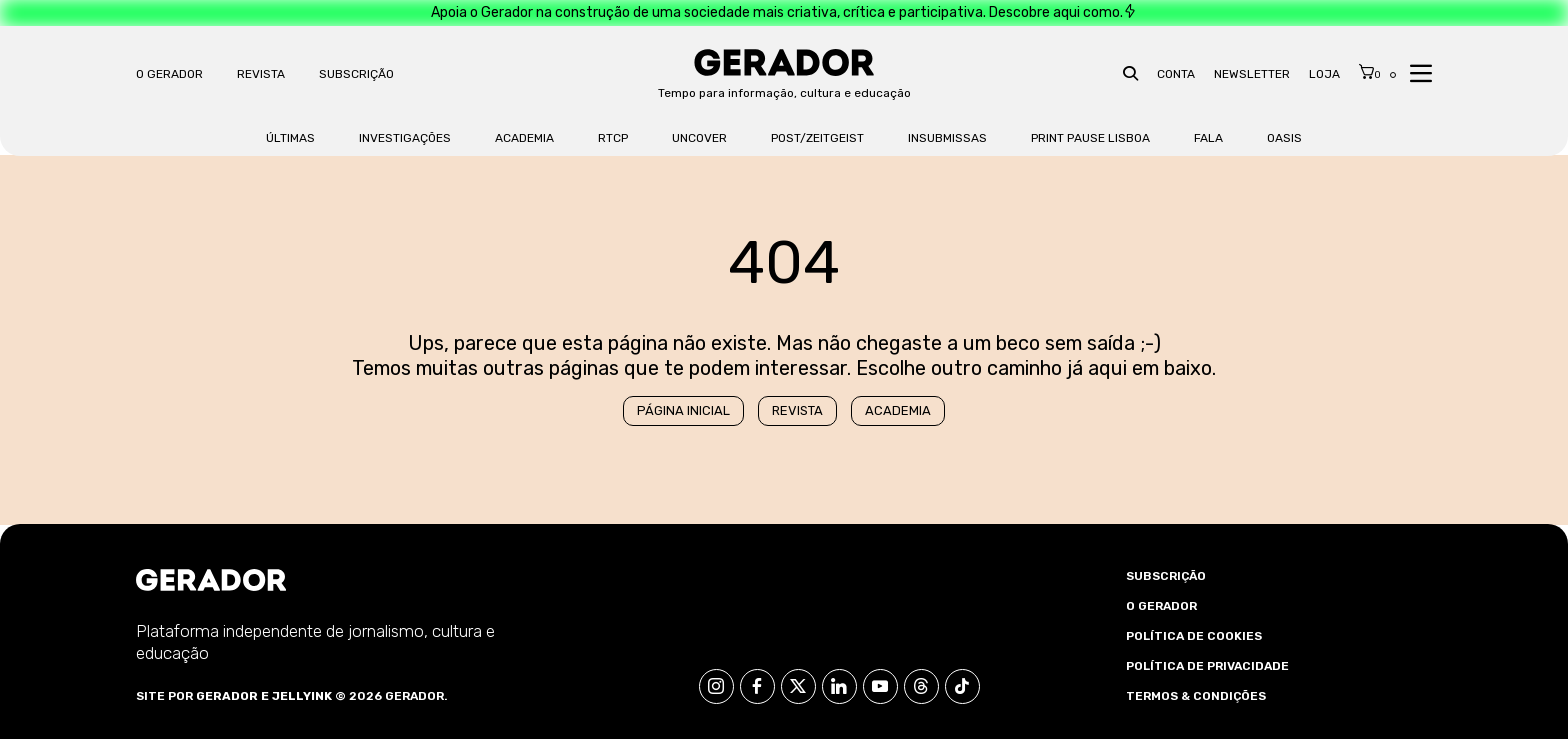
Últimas (290, 138)
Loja (1324, 74)
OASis (1284, 138)
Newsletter (1252, 74)
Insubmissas (947, 138)
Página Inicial (683, 410)
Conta (1176, 74)
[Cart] (1370, 72)
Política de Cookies (1194, 636)
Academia (524, 138)
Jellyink (302, 696)
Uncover (699, 138)
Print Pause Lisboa (1090, 138)
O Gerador (169, 74)
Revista (261, 74)
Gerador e (232, 696)
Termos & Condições (1196, 696)
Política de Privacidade (1207, 666)
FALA (1208, 138)
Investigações (405, 138)
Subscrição (356, 74)
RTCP (613, 138)
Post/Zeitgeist (817, 138)
